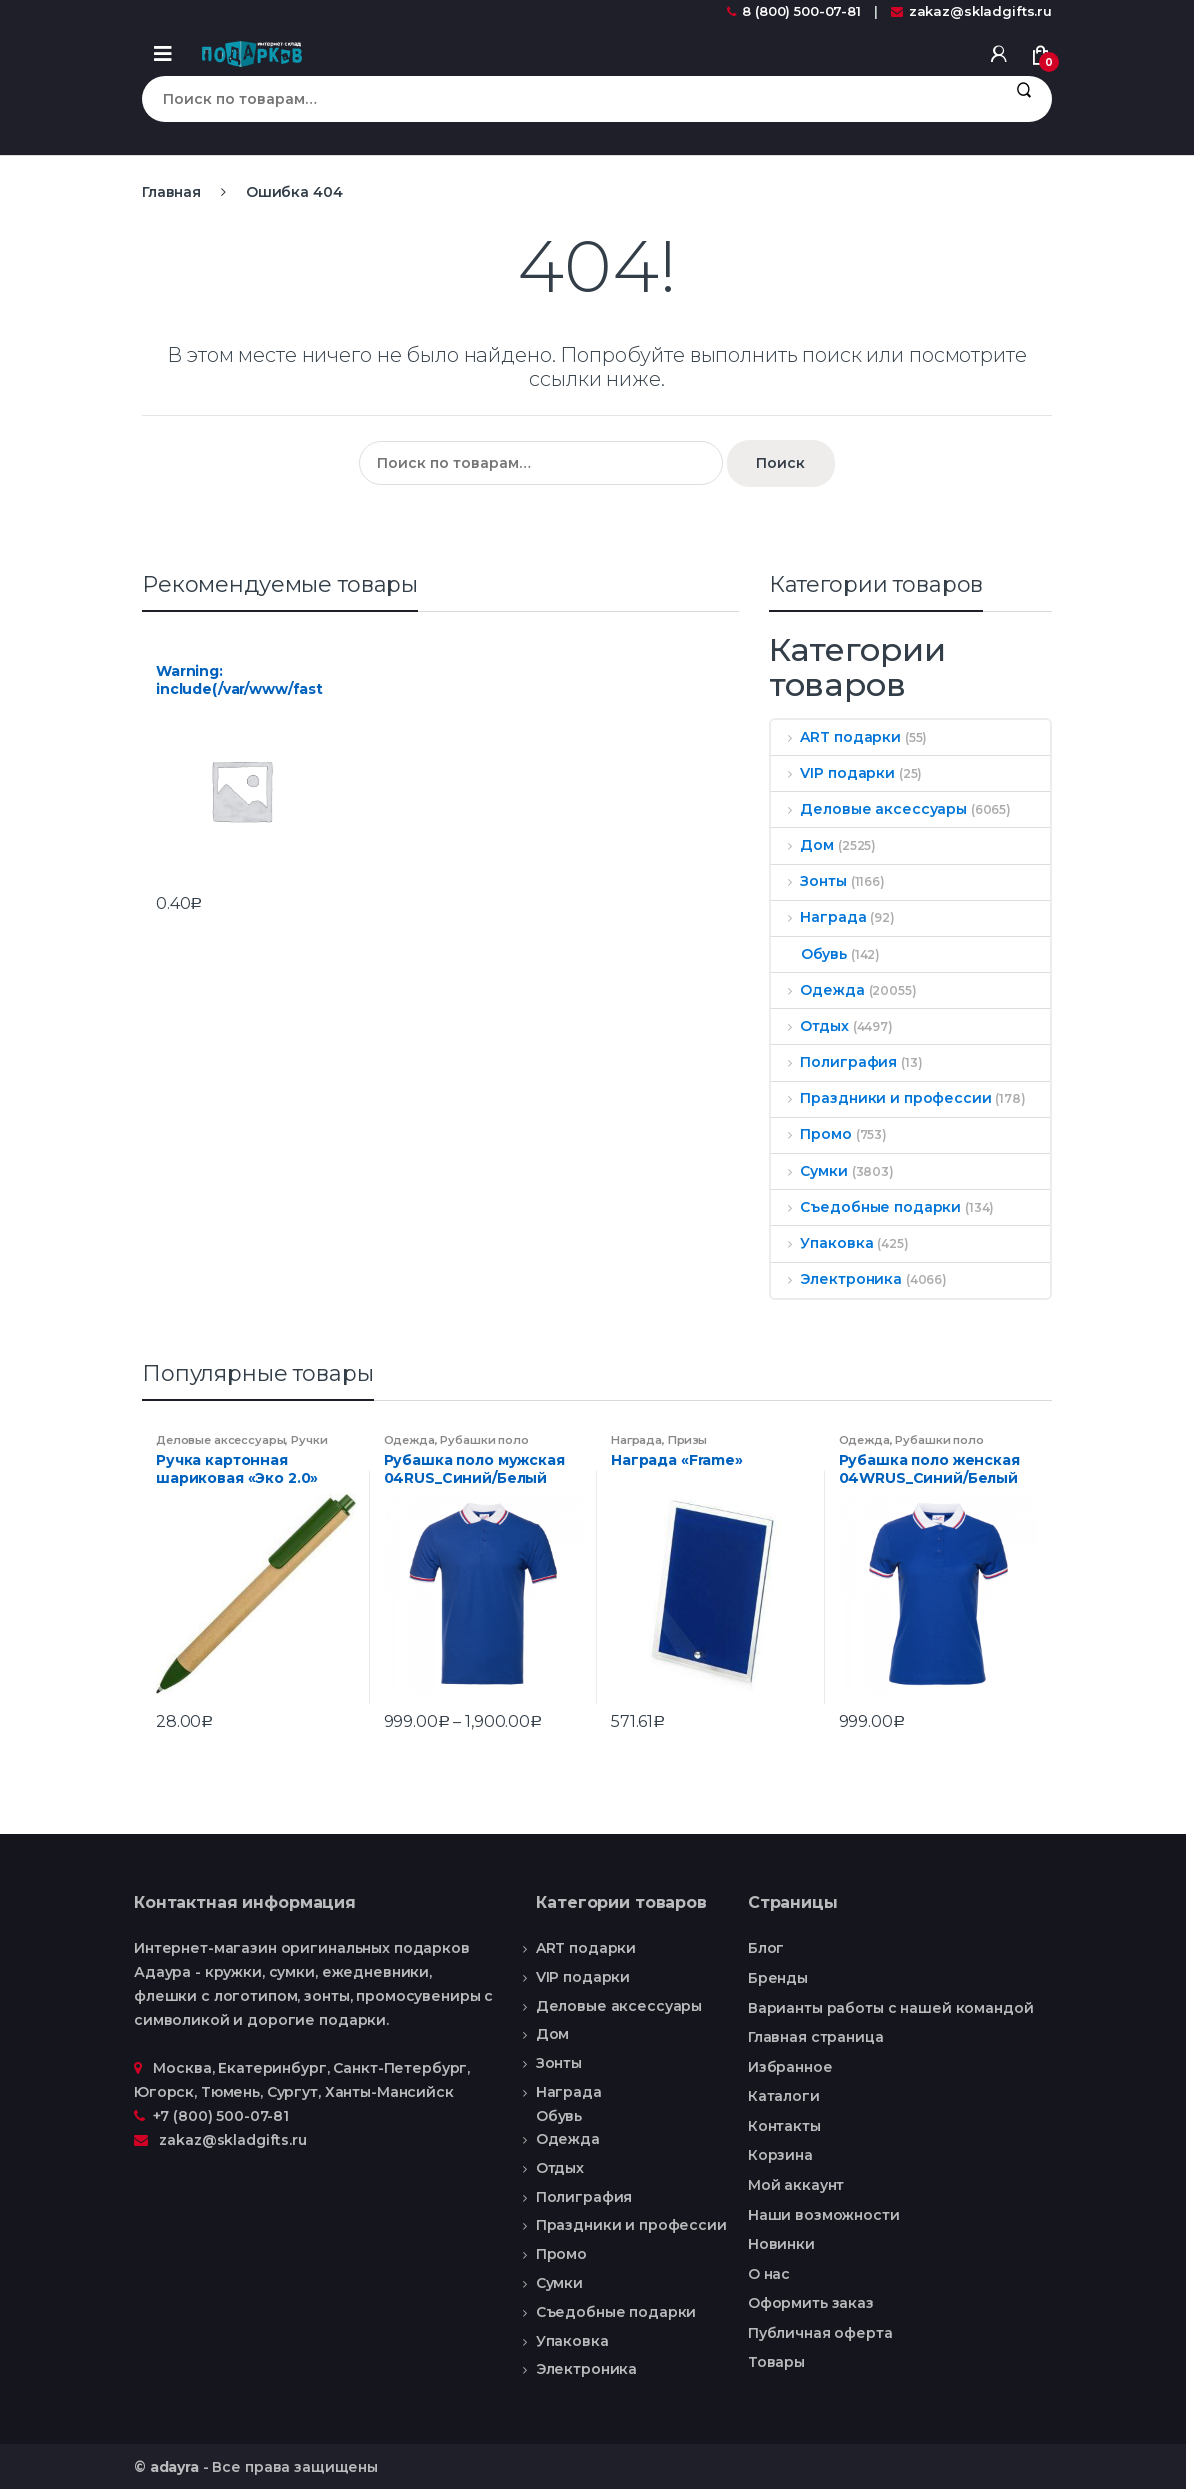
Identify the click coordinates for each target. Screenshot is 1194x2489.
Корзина (780, 2155)
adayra (174, 2467)
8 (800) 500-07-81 (794, 11)
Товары (776, 2362)
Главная (171, 192)
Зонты (809, 881)
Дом (802, 845)
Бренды (778, 1978)
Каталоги (784, 2096)
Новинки (781, 2244)
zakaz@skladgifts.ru (971, 11)
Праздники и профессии (881, 1098)
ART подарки (836, 737)
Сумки (809, 1171)
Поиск (1023, 99)
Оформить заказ (811, 2303)
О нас (769, 2274)
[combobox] (568, 99)
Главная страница (816, 2037)
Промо (811, 1134)
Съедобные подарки (866, 1207)
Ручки (309, 1440)
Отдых (810, 1026)
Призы (687, 1440)
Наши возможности (824, 2215)
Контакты (784, 2126)
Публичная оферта (820, 2333)
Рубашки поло (484, 1440)
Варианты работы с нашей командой (891, 2008)
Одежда (818, 990)
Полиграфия (834, 1062)
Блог (766, 1948)
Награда (819, 917)
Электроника (836, 1279)
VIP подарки (833, 773)
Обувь (809, 954)
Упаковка (822, 1243)
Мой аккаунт (796, 2185)
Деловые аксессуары (869, 809)
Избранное (790, 2067)
